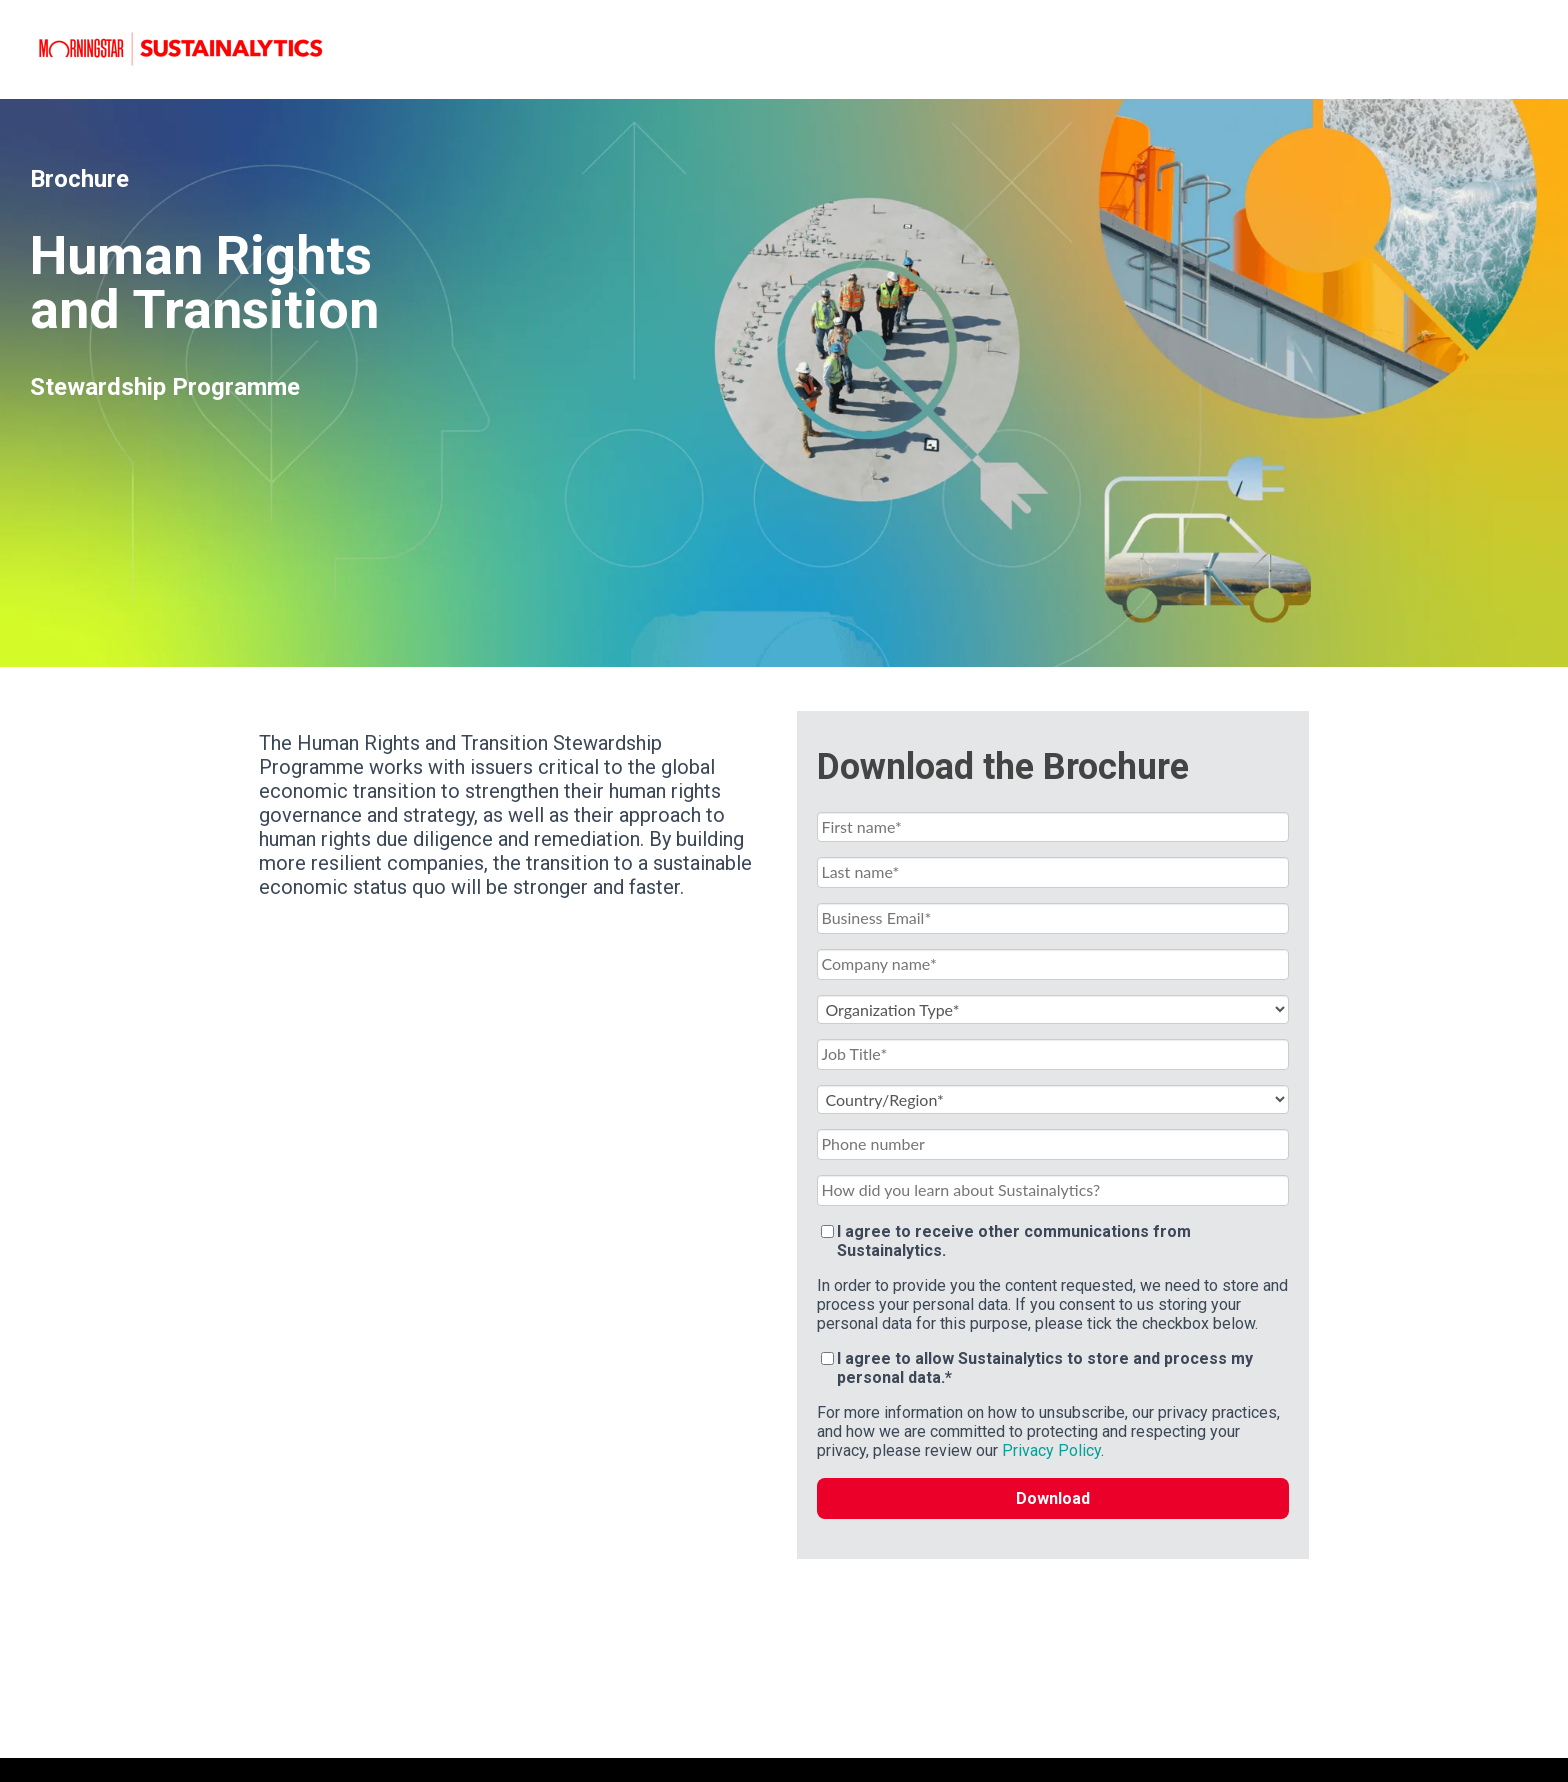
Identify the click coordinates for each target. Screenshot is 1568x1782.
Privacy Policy (1051, 1450)
